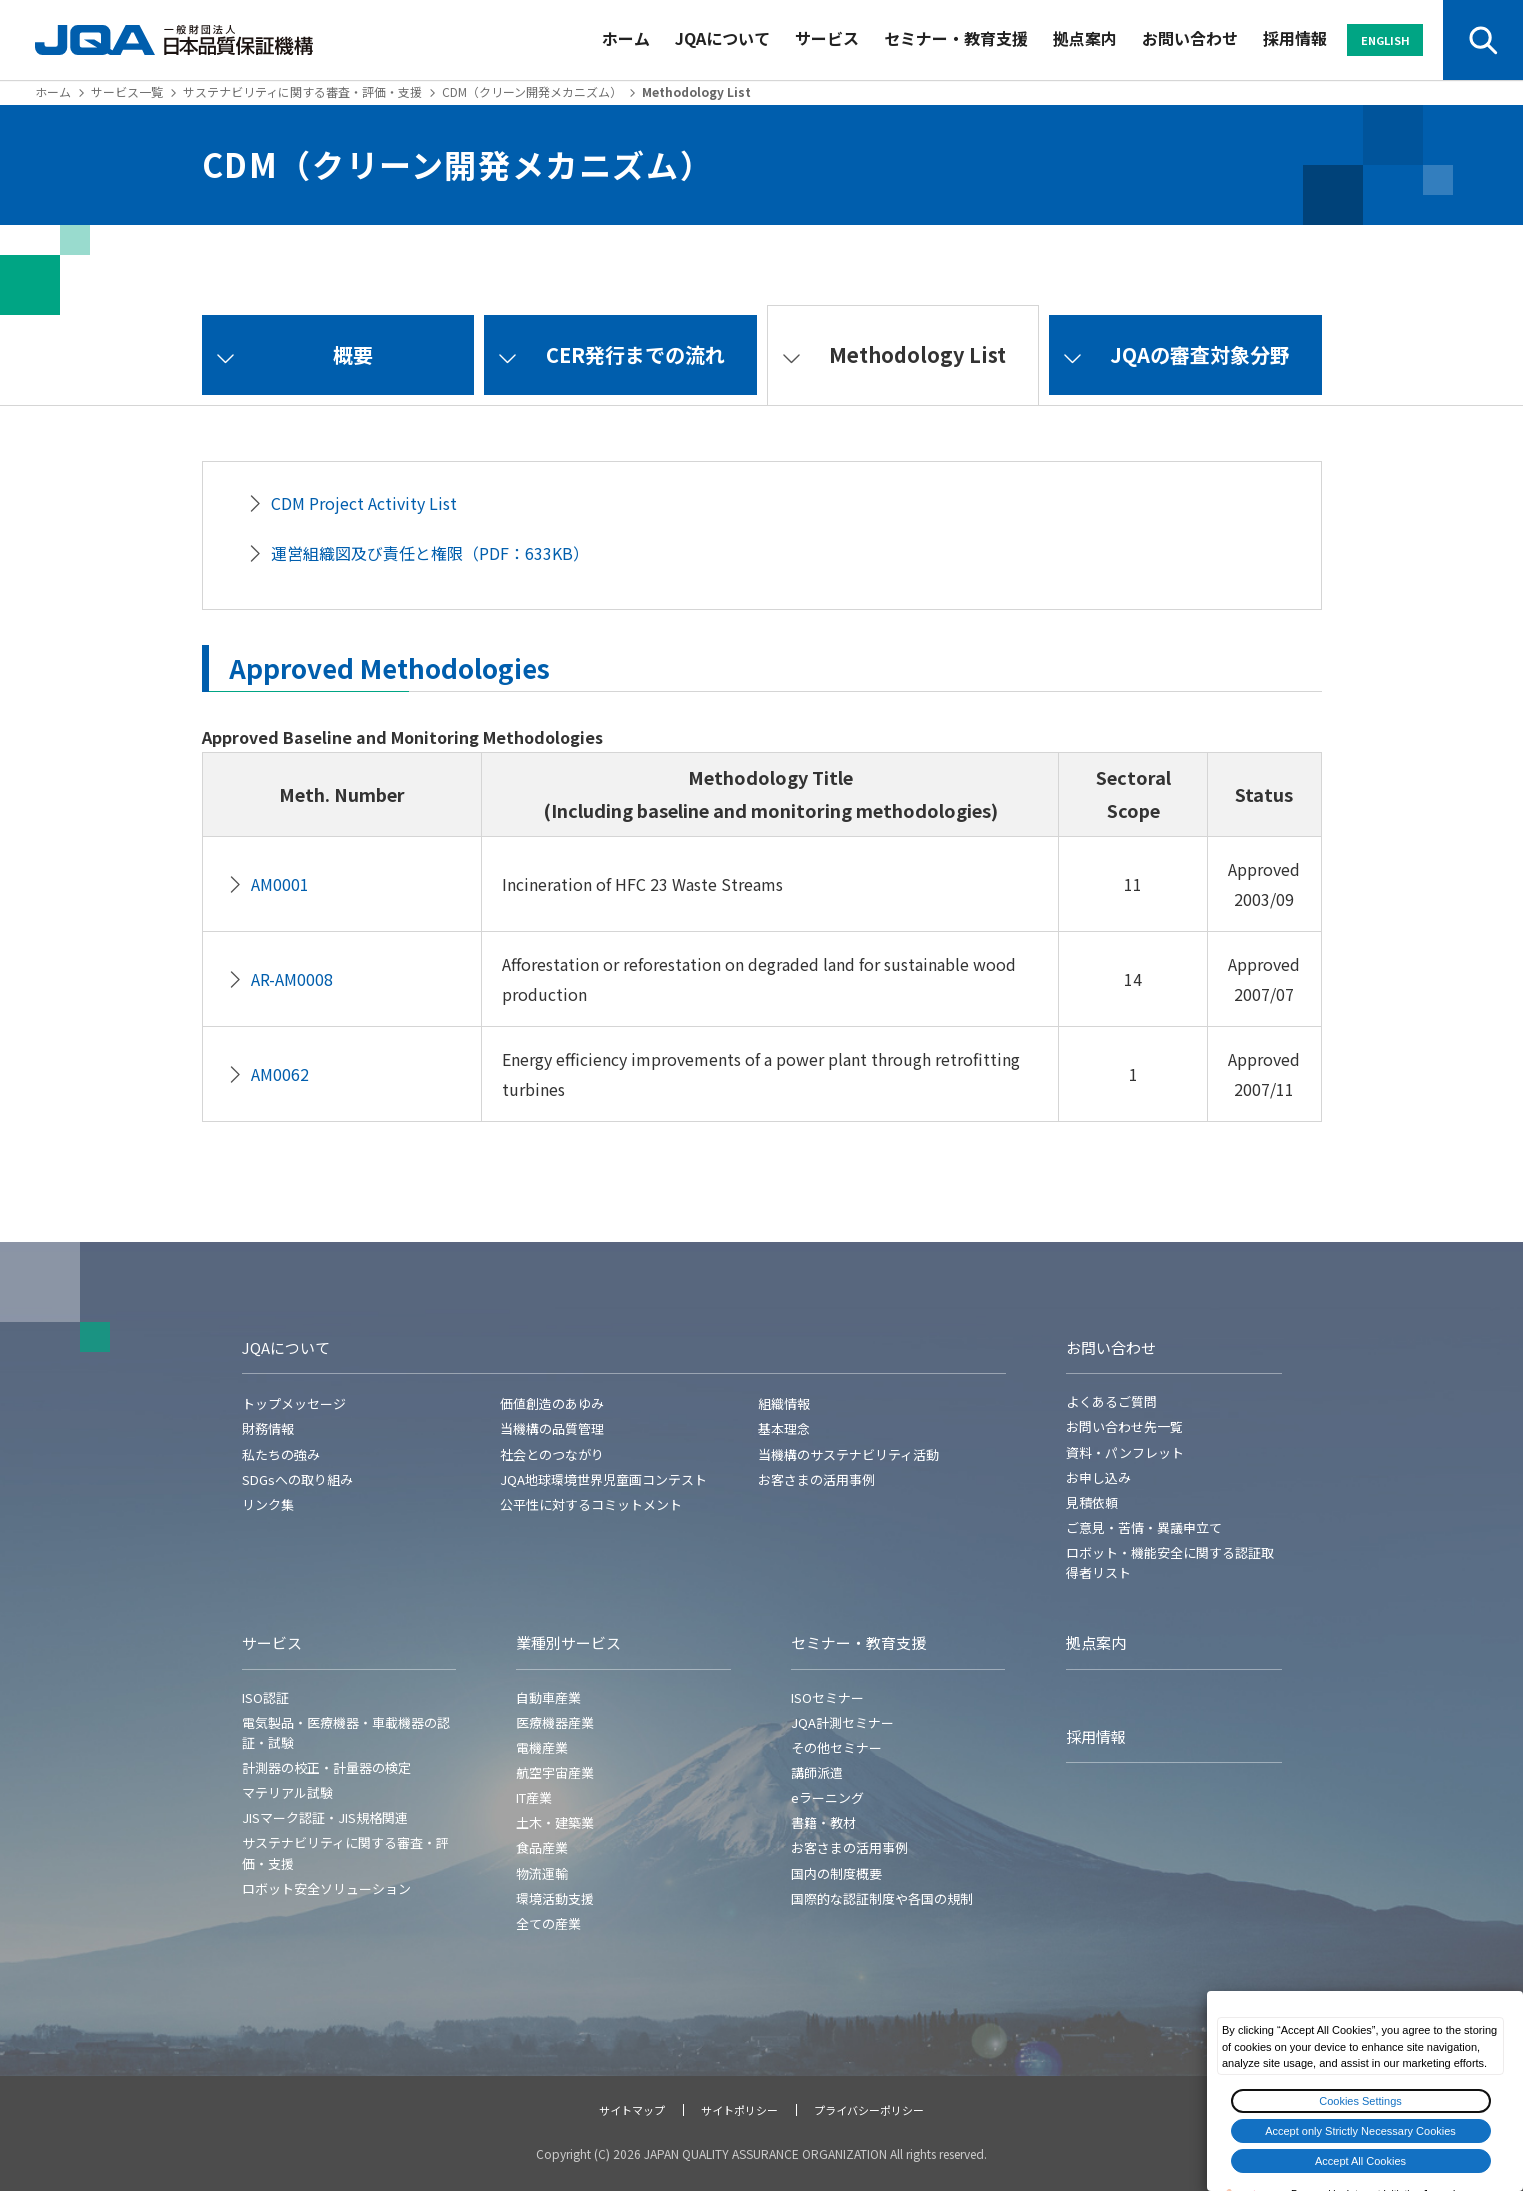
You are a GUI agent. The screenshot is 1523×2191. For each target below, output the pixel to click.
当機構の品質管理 (552, 1428)
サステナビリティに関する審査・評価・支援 (302, 91)
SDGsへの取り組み (297, 1479)
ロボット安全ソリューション (326, 1888)
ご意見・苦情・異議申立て (1144, 1527)
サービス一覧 (127, 91)
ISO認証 (265, 1697)
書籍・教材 (823, 1822)
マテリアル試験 (287, 1792)
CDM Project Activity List (364, 503)
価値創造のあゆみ (552, 1403)
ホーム (626, 38)
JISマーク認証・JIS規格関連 (325, 1817)
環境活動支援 (555, 1898)
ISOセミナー (827, 1697)
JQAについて (722, 38)
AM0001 (280, 884)
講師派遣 (817, 1772)
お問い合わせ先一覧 (1124, 1426)
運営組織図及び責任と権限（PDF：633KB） (430, 553)
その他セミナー (836, 1747)
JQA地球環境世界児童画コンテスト (603, 1479)
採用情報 (1295, 38)
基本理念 (784, 1428)
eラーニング (827, 1797)
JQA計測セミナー (842, 1722)
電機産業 (542, 1747)
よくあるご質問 (1111, 1401)
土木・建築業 (555, 1822)
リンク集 (268, 1504)
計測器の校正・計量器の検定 (326, 1767)
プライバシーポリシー (869, 2110)
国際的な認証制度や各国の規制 (882, 1898)
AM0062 (280, 1074)
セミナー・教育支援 (956, 38)
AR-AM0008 (292, 979)
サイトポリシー (739, 2110)
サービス (827, 38)
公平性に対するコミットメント (591, 1504)
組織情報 (784, 1403)
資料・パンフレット (1125, 1452)
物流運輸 (542, 1873)
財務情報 (268, 1428)
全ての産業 (548, 1923)
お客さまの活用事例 (816, 1479)
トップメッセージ (294, 1403)
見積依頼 (1092, 1502)
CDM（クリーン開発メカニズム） (532, 91)
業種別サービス (568, 1642)
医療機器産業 (555, 1722)
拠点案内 (1085, 38)
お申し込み (1098, 1477)
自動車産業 (548, 1697)
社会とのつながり (552, 1454)
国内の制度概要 (836, 1873)
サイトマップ (632, 2110)
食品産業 (542, 1847)
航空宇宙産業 (555, 1772)
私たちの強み (281, 1454)
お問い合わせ (1190, 38)
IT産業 (534, 1797)
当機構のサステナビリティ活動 (848, 1454)
